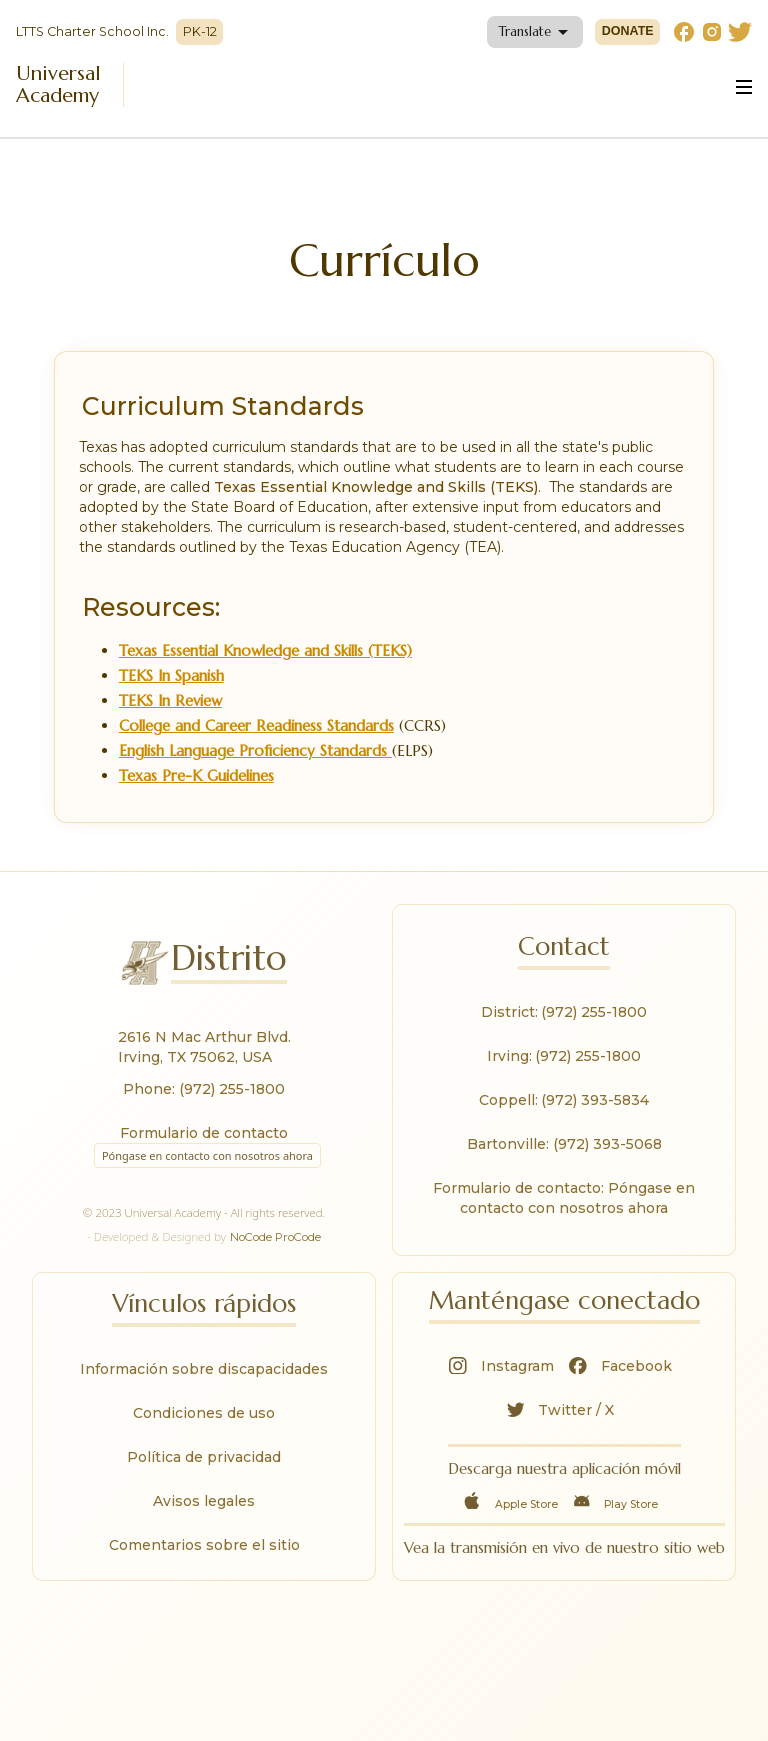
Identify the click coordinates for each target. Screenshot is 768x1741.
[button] (535, 32)
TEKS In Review (170, 700)
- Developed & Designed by (204, 1237)
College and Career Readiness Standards (256, 725)
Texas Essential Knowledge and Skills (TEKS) (265, 650)
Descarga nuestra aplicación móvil (564, 1468)
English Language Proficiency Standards (255, 750)
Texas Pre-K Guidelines (196, 775)
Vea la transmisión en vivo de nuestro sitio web (564, 1547)
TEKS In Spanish (171, 675)
